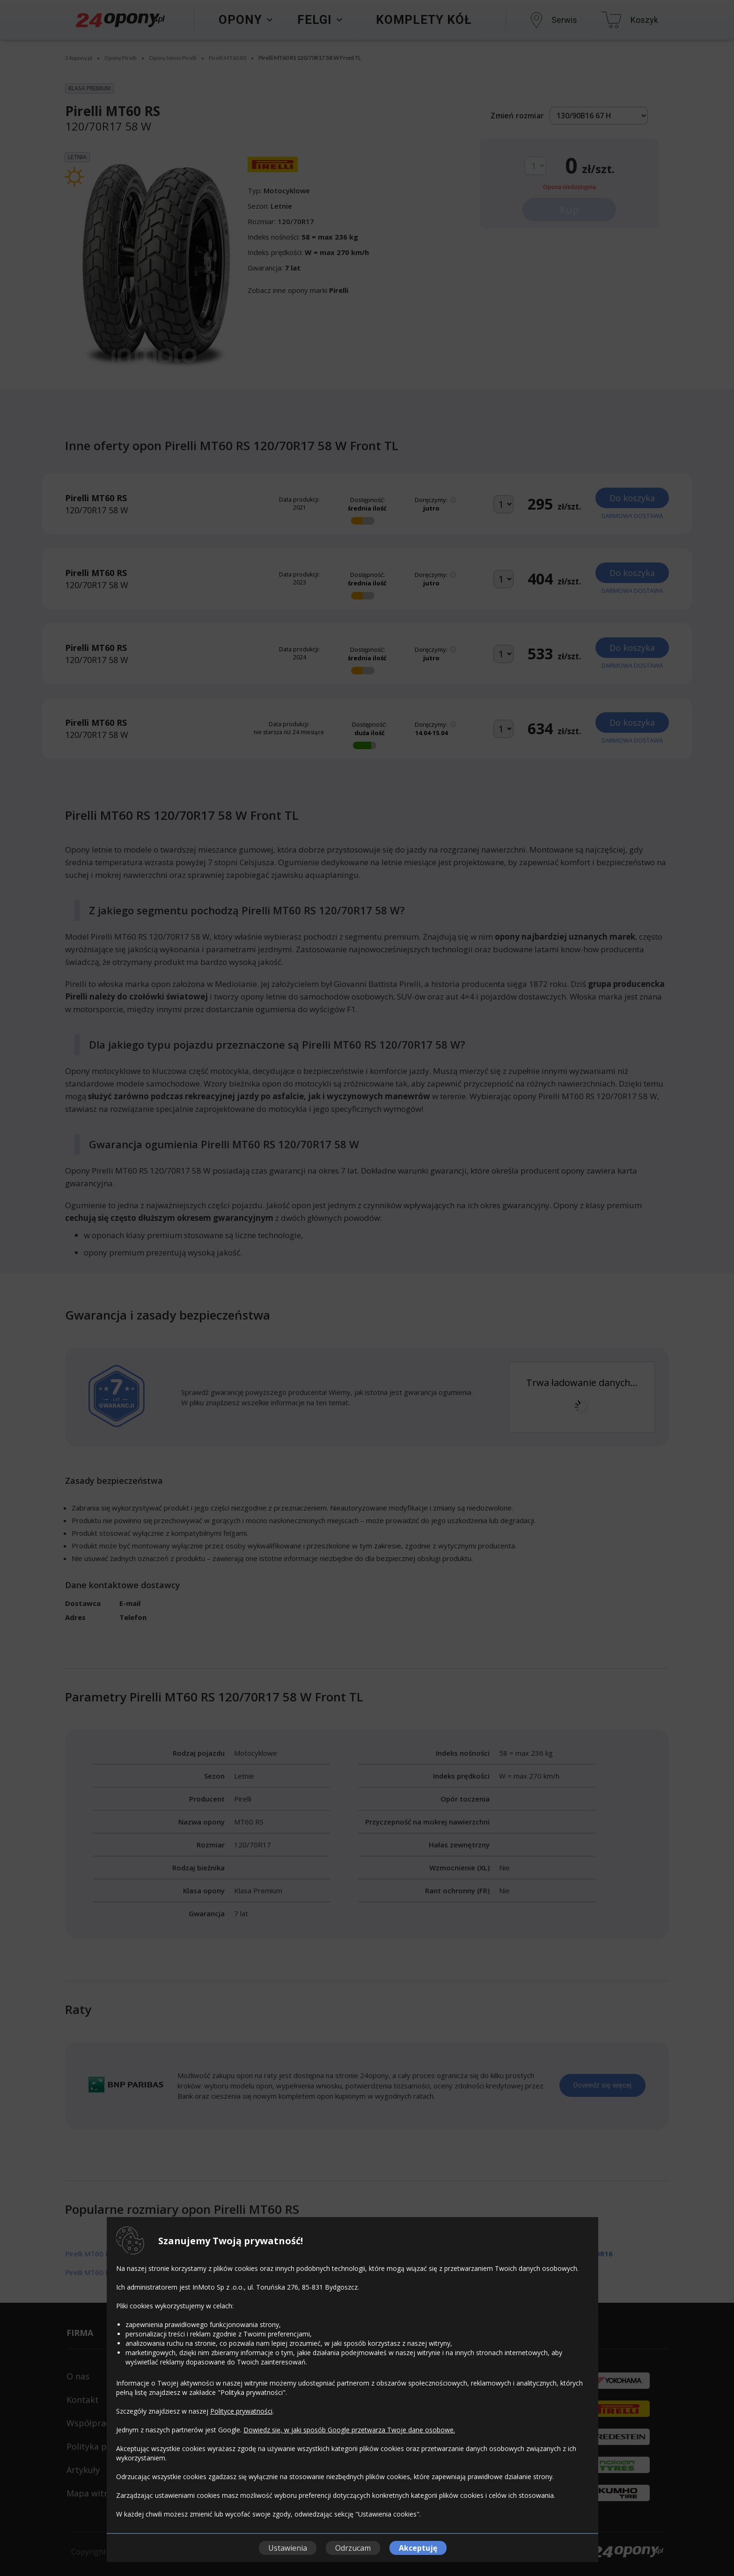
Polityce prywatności (241, 2411)
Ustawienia (287, 2548)
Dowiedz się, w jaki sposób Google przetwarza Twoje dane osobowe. (349, 2429)
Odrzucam (353, 2548)
